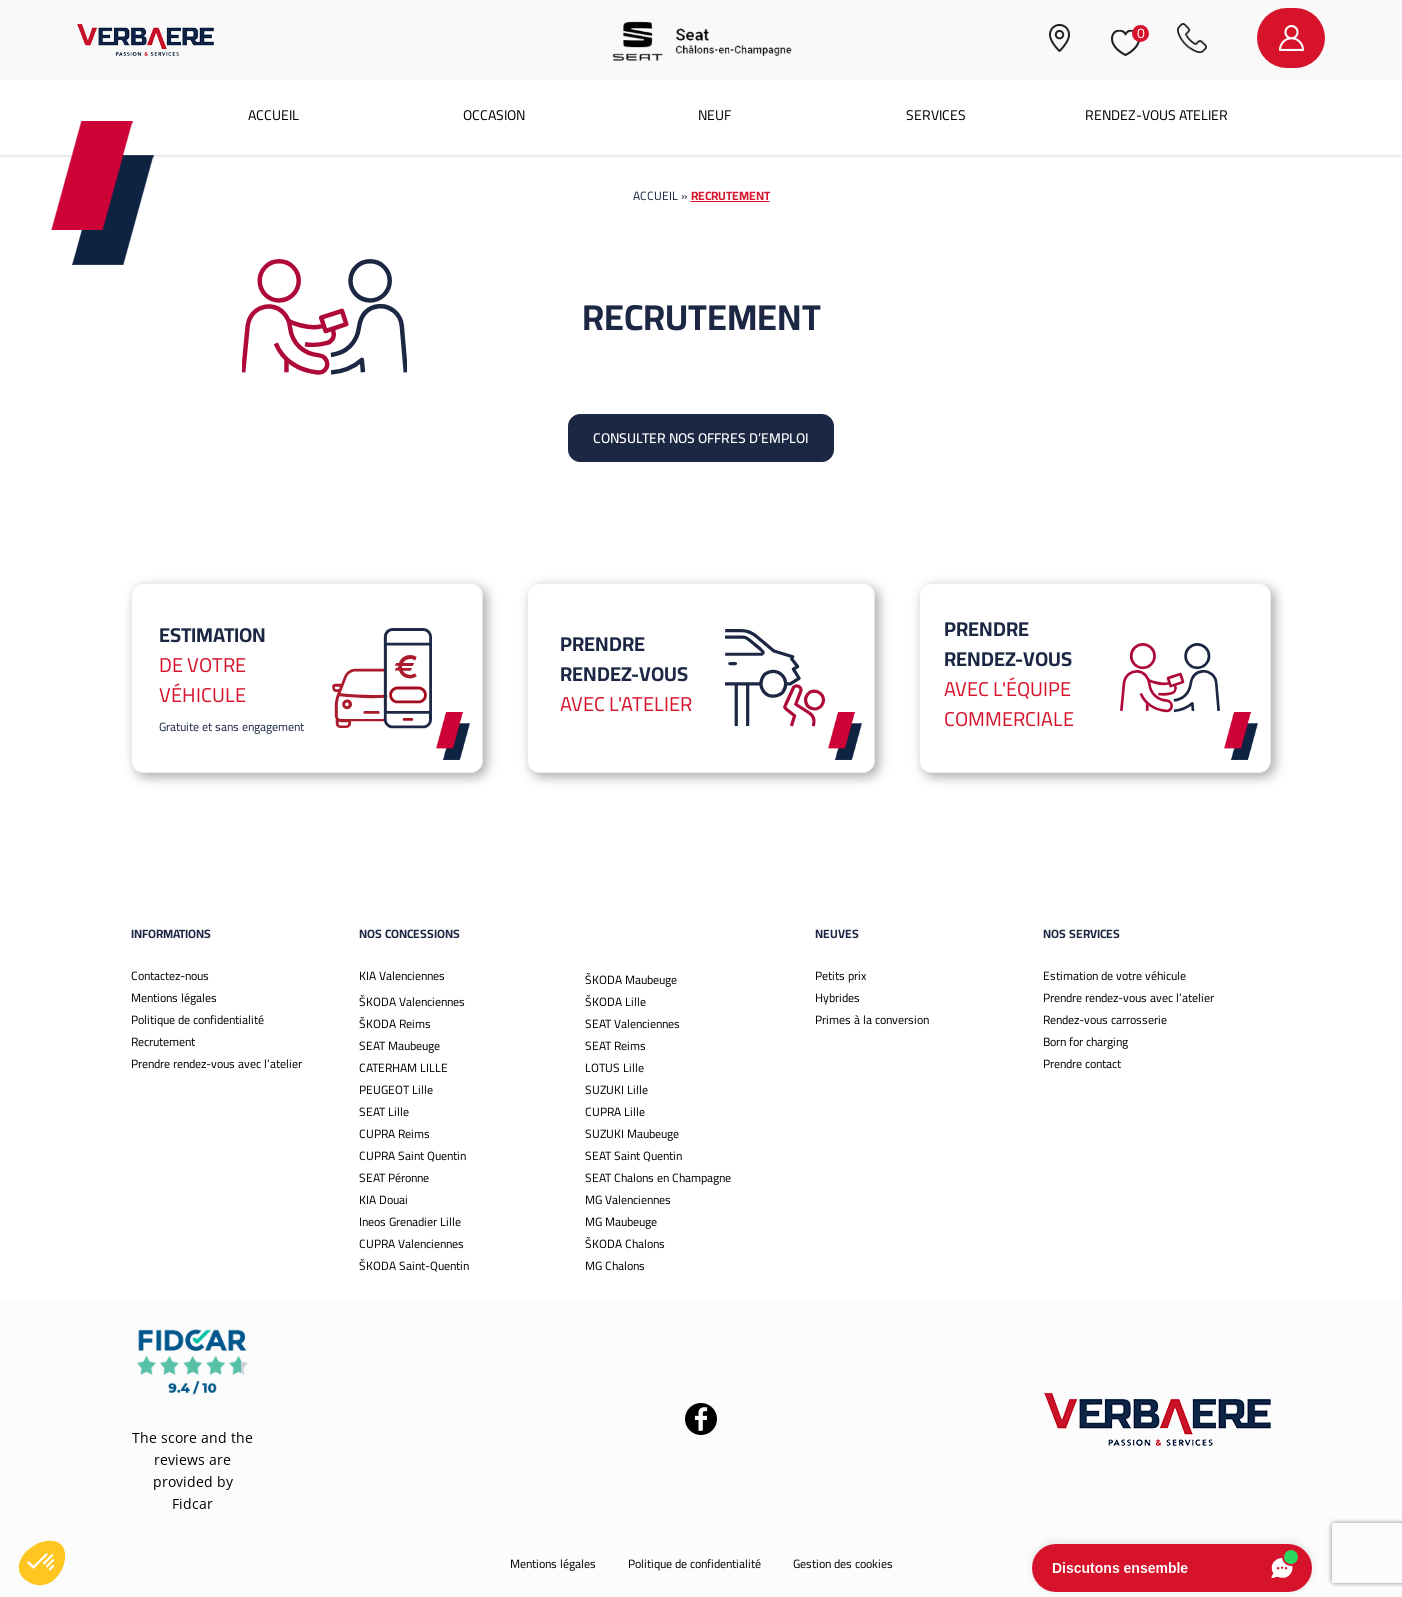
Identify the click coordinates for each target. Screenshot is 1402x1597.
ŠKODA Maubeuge (631, 979)
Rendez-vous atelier (1156, 115)
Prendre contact (1082, 1063)
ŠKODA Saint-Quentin (414, 1265)
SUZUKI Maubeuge (632, 1133)
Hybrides (837, 997)
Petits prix (840, 975)
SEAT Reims (615, 1045)
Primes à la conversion (872, 1019)
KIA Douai (383, 1199)
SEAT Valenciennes (632, 1023)
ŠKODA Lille (615, 1001)
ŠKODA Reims (395, 1023)
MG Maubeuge (621, 1221)
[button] (42, 1563)
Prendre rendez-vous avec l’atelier (216, 1063)
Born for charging (1085, 1041)
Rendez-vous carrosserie (1105, 1019)
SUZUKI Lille (616, 1089)
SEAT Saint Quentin (633, 1155)
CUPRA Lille (615, 1111)
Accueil (273, 115)
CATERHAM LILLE (403, 1067)
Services (936, 115)
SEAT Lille (384, 1111)
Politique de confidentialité (197, 1019)
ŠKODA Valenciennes (412, 1001)
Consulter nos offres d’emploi (701, 438)
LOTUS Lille (614, 1067)
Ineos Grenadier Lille (410, 1221)
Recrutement (163, 1041)
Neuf (714, 115)
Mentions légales (174, 997)
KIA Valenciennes (402, 975)
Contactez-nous (170, 975)
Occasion (494, 115)
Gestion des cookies (843, 1563)
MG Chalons (615, 1265)
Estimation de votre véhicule (1114, 975)
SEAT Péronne (394, 1177)
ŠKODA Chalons (625, 1243)
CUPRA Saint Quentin (412, 1155)
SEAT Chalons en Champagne (658, 1177)
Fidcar (192, 1503)
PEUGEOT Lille (396, 1089)
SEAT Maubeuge (399, 1045)
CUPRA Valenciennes (411, 1243)
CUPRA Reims (394, 1133)
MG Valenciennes (628, 1199)
